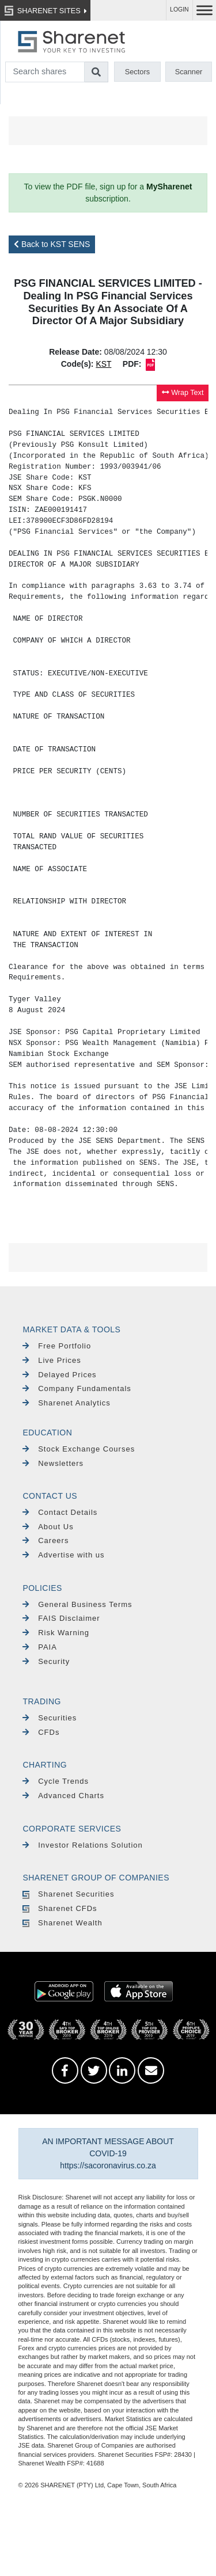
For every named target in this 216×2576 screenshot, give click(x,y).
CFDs (40, 1732)
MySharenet (169, 186)
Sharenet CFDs (59, 1908)
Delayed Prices (59, 1374)
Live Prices (51, 1360)
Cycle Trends (55, 1781)
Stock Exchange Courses (78, 1449)
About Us (47, 1526)
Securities (49, 1717)
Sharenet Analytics (66, 1403)
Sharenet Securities (68, 1894)
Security (46, 1661)
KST (103, 363)
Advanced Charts (63, 1795)
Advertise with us (63, 1555)
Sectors (137, 71)
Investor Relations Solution (82, 1845)
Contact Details (59, 1512)
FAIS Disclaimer (61, 1618)
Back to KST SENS (52, 244)
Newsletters (53, 1463)
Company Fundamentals (76, 1388)
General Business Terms (77, 1604)
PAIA (39, 1647)
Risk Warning (55, 1632)
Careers (45, 1540)
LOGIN (179, 9)
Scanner (189, 71)
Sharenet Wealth (62, 1922)
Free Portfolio (56, 1346)
